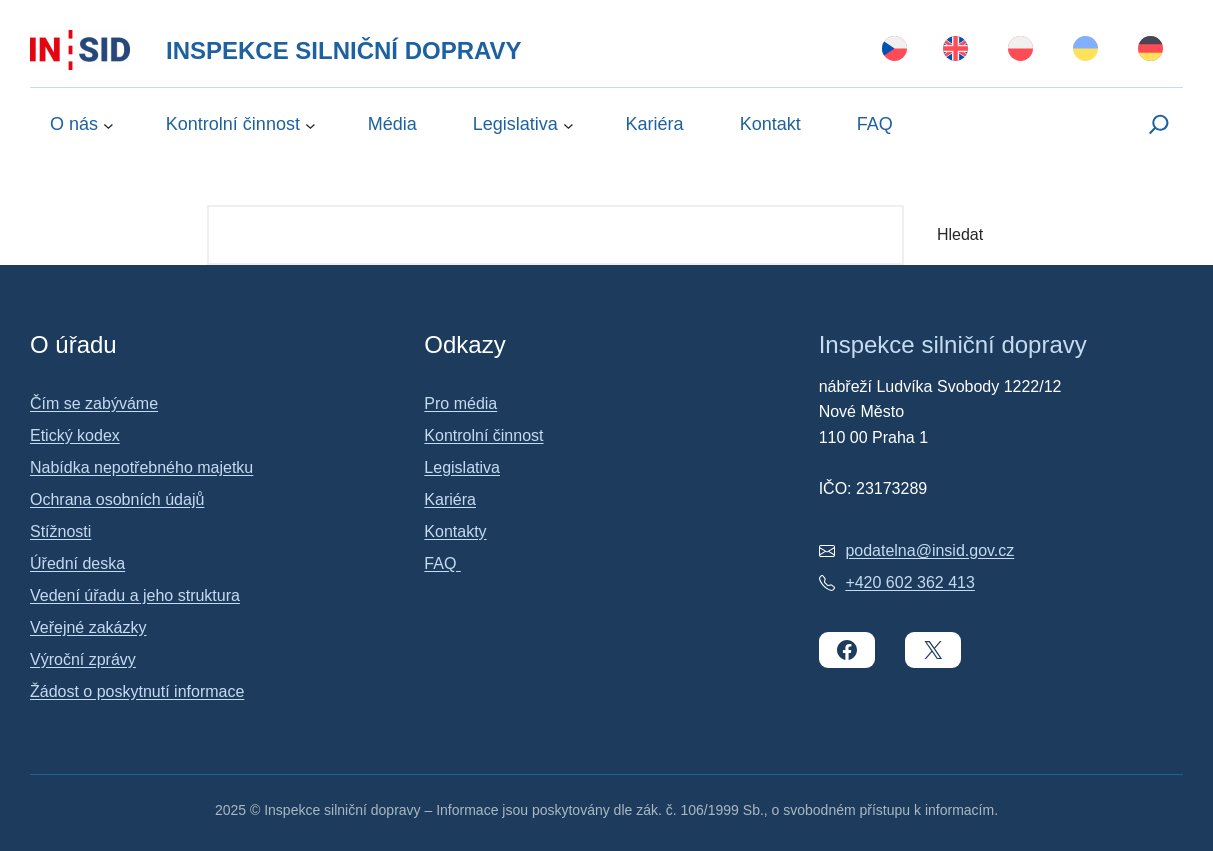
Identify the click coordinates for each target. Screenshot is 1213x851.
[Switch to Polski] (1020, 50)
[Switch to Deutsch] (1150, 50)
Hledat (960, 234)
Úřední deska (77, 563)
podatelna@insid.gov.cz (929, 550)
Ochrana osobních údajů (117, 499)
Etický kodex (75, 435)
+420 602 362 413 (909, 582)
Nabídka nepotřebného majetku (141, 467)
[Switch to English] (955, 50)
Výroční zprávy (83, 659)
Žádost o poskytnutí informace (137, 691)
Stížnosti (60, 531)
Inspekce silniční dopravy (344, 50)
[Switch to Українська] (1085, 50)
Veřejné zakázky (88, 627)
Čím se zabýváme (94, 403)
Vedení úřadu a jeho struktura (135, 595)
